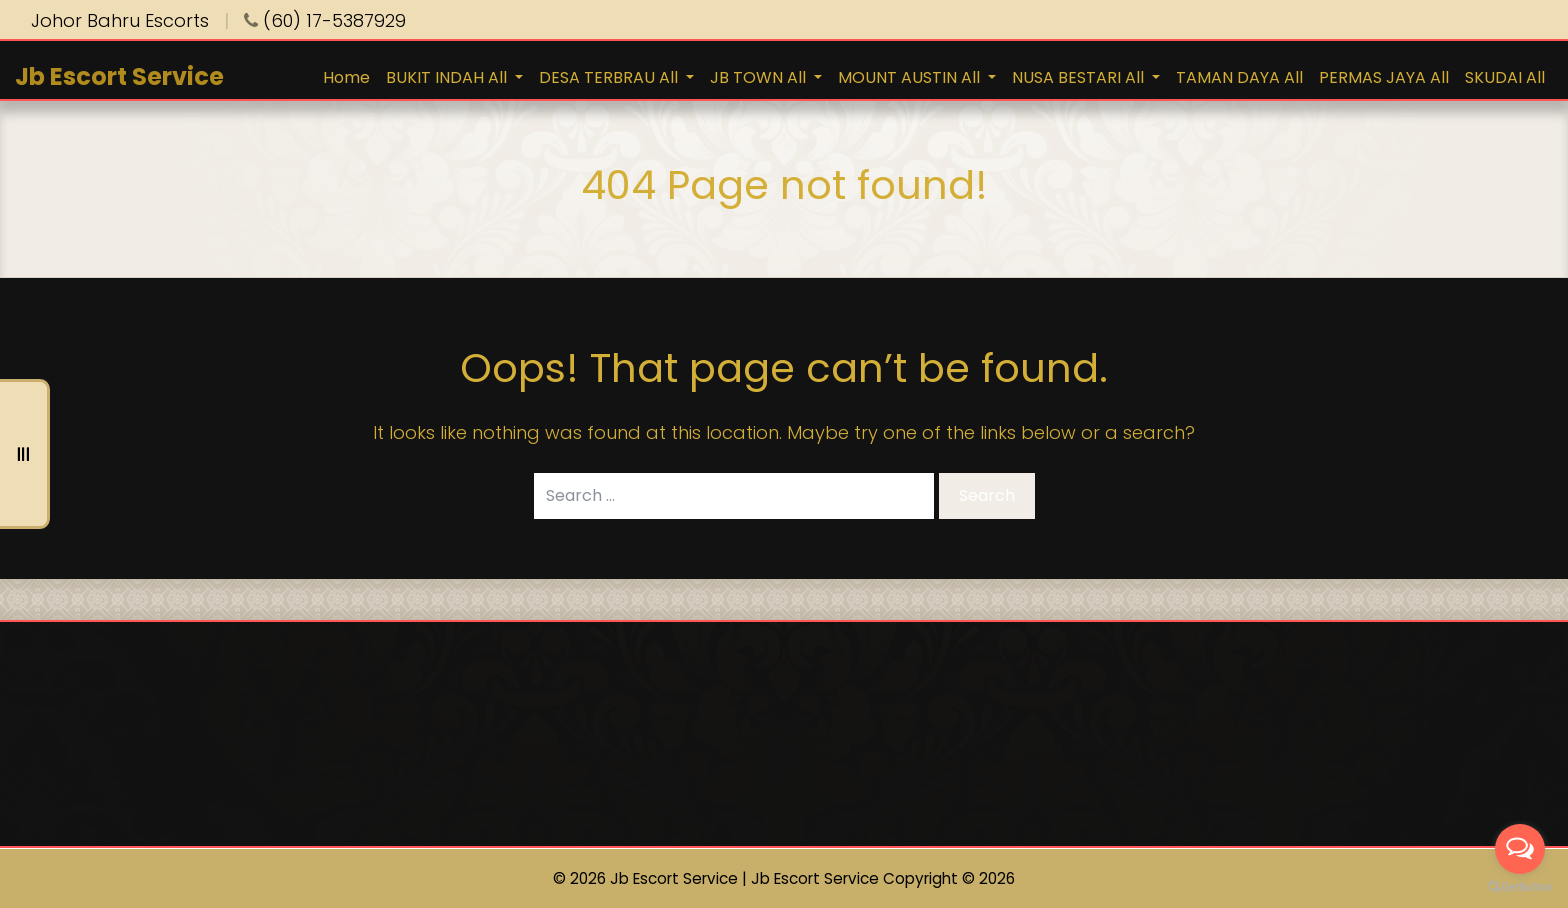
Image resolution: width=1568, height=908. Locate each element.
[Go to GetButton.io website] (1520, 887)
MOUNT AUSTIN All (911, 77)
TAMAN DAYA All (1239, 77)
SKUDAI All (1505, 77)
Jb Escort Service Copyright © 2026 (883, 878)
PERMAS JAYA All (1384, 77)
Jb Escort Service (119, 76)
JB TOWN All (760, 77)
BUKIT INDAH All (448, 77)
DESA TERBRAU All (610, 77)
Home (346, 77)
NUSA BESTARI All (1080, 77)
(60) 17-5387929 (325, 20)
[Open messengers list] (1520, 849)
